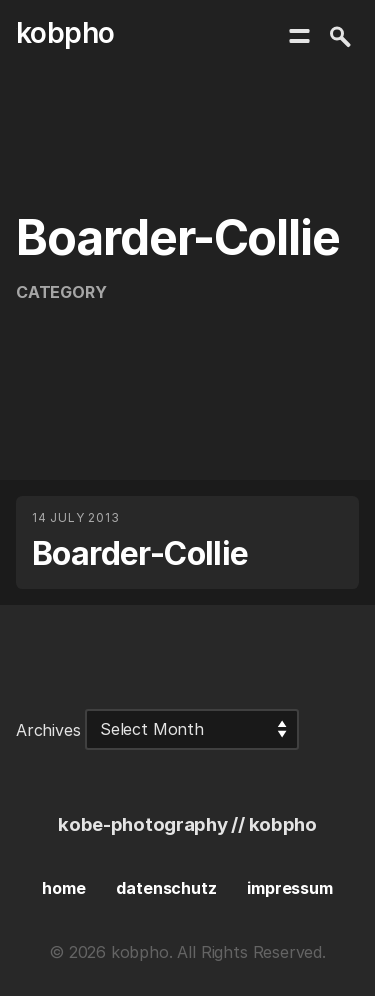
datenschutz (166, 888)
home (63, 888)
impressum (289, 888)
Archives (48, 729)
